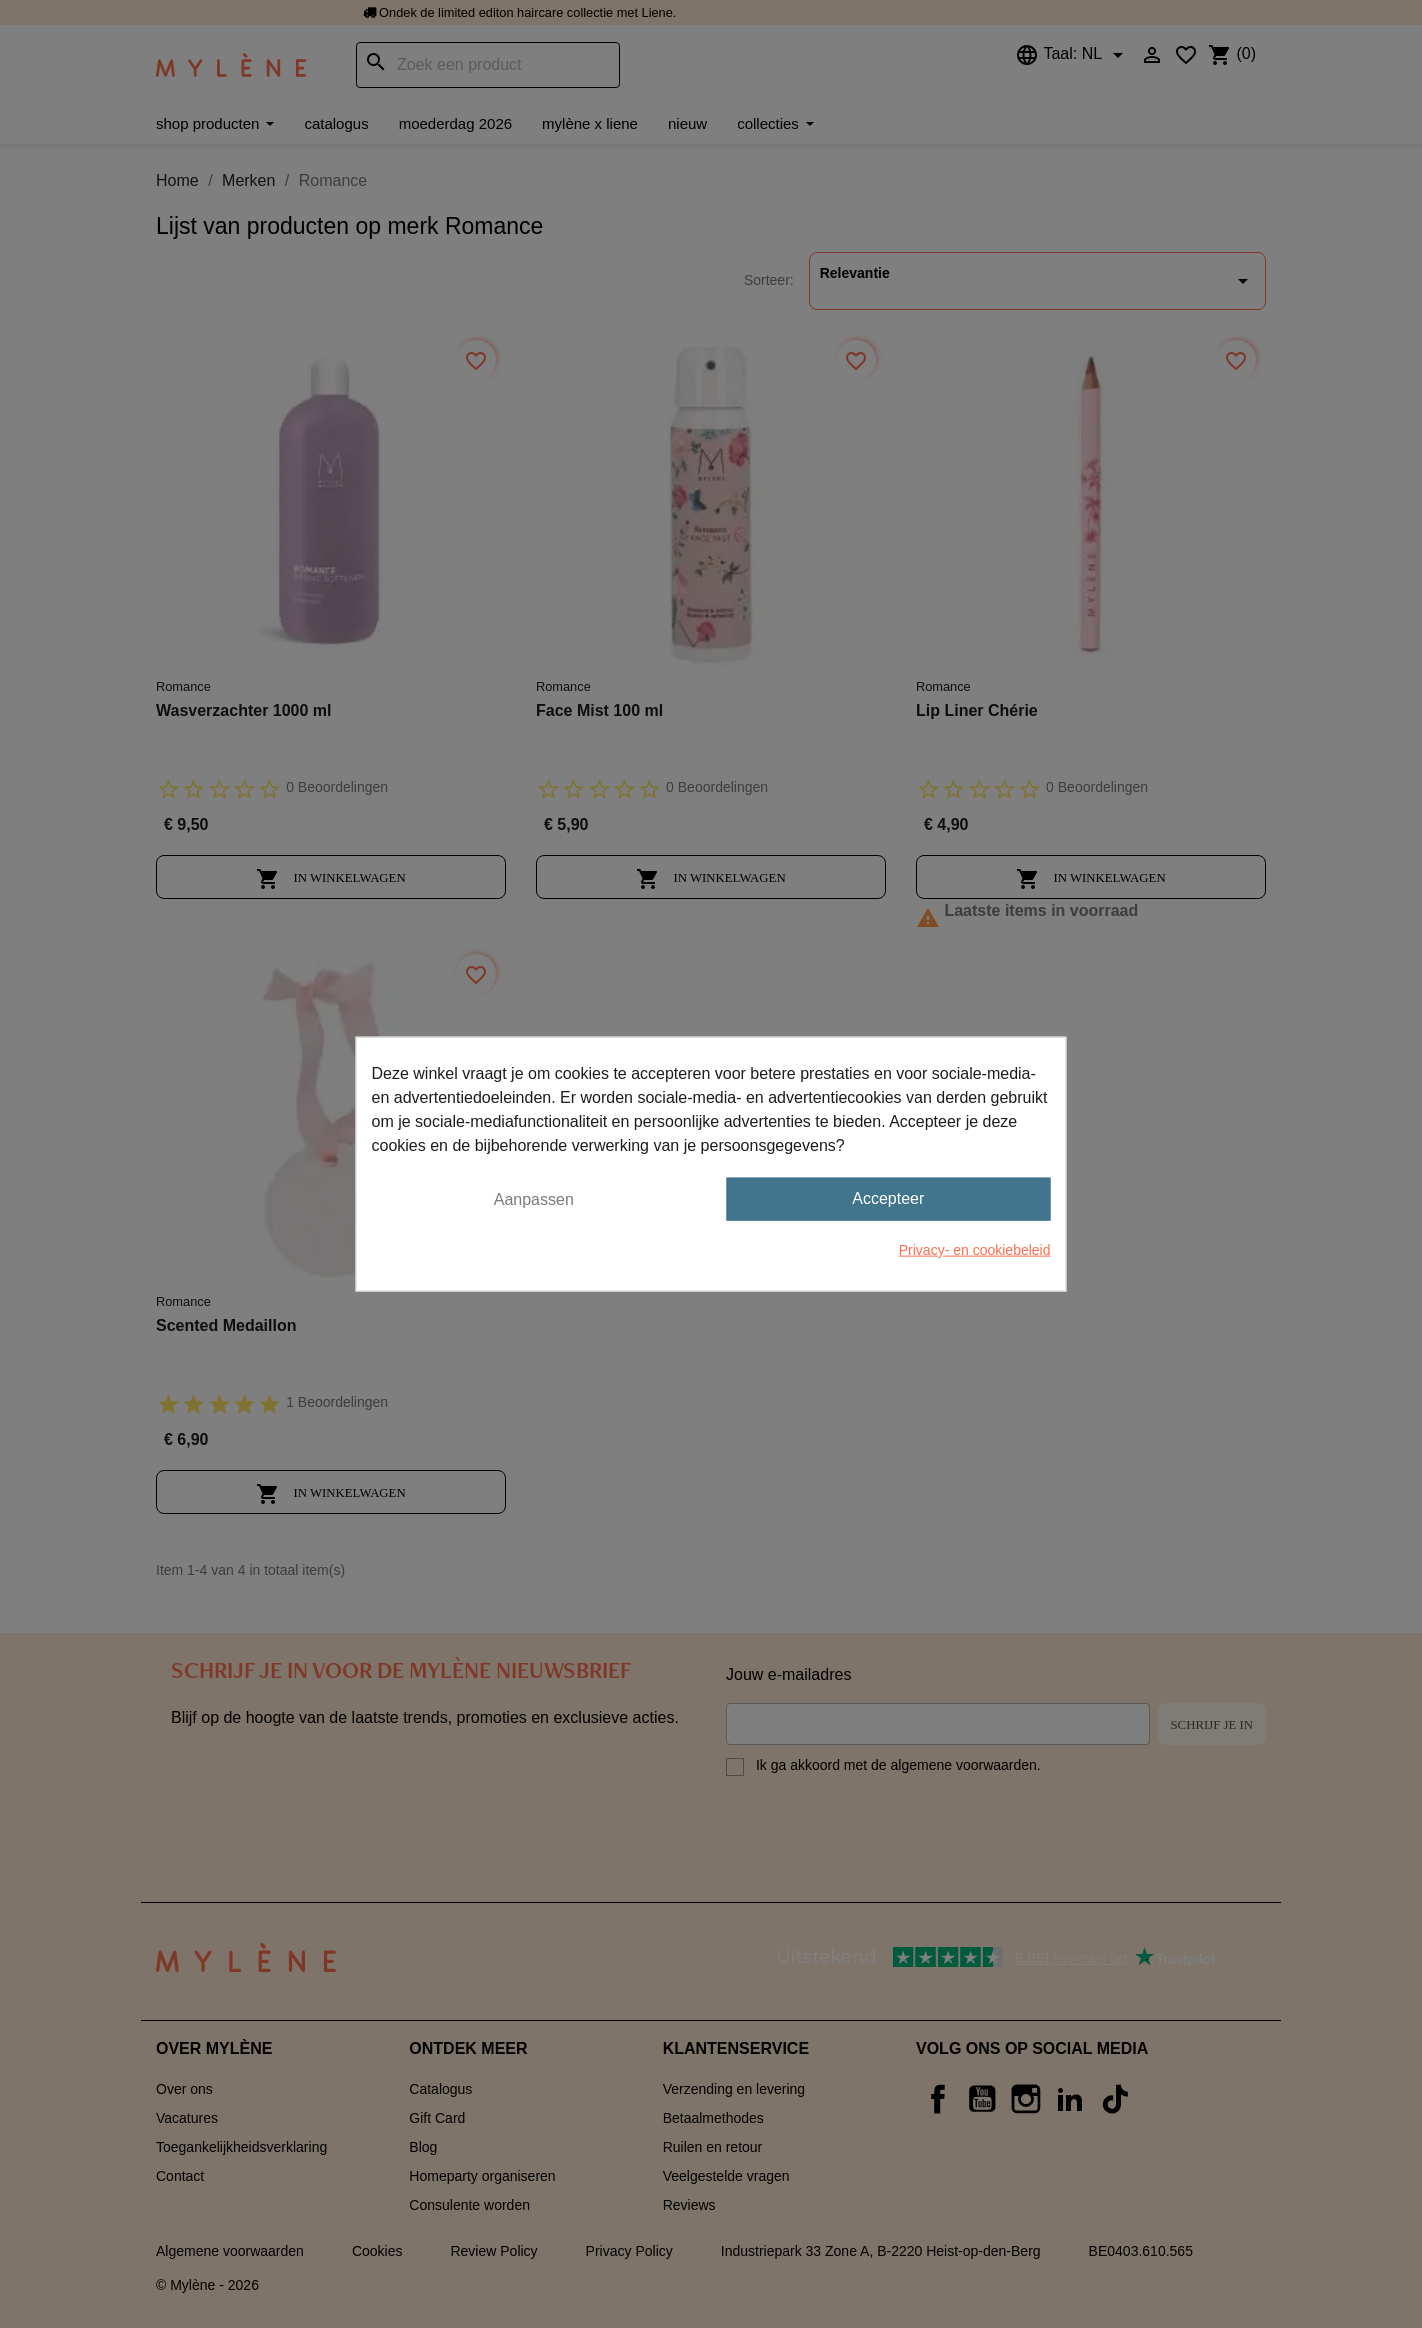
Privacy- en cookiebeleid (975, 1249)
